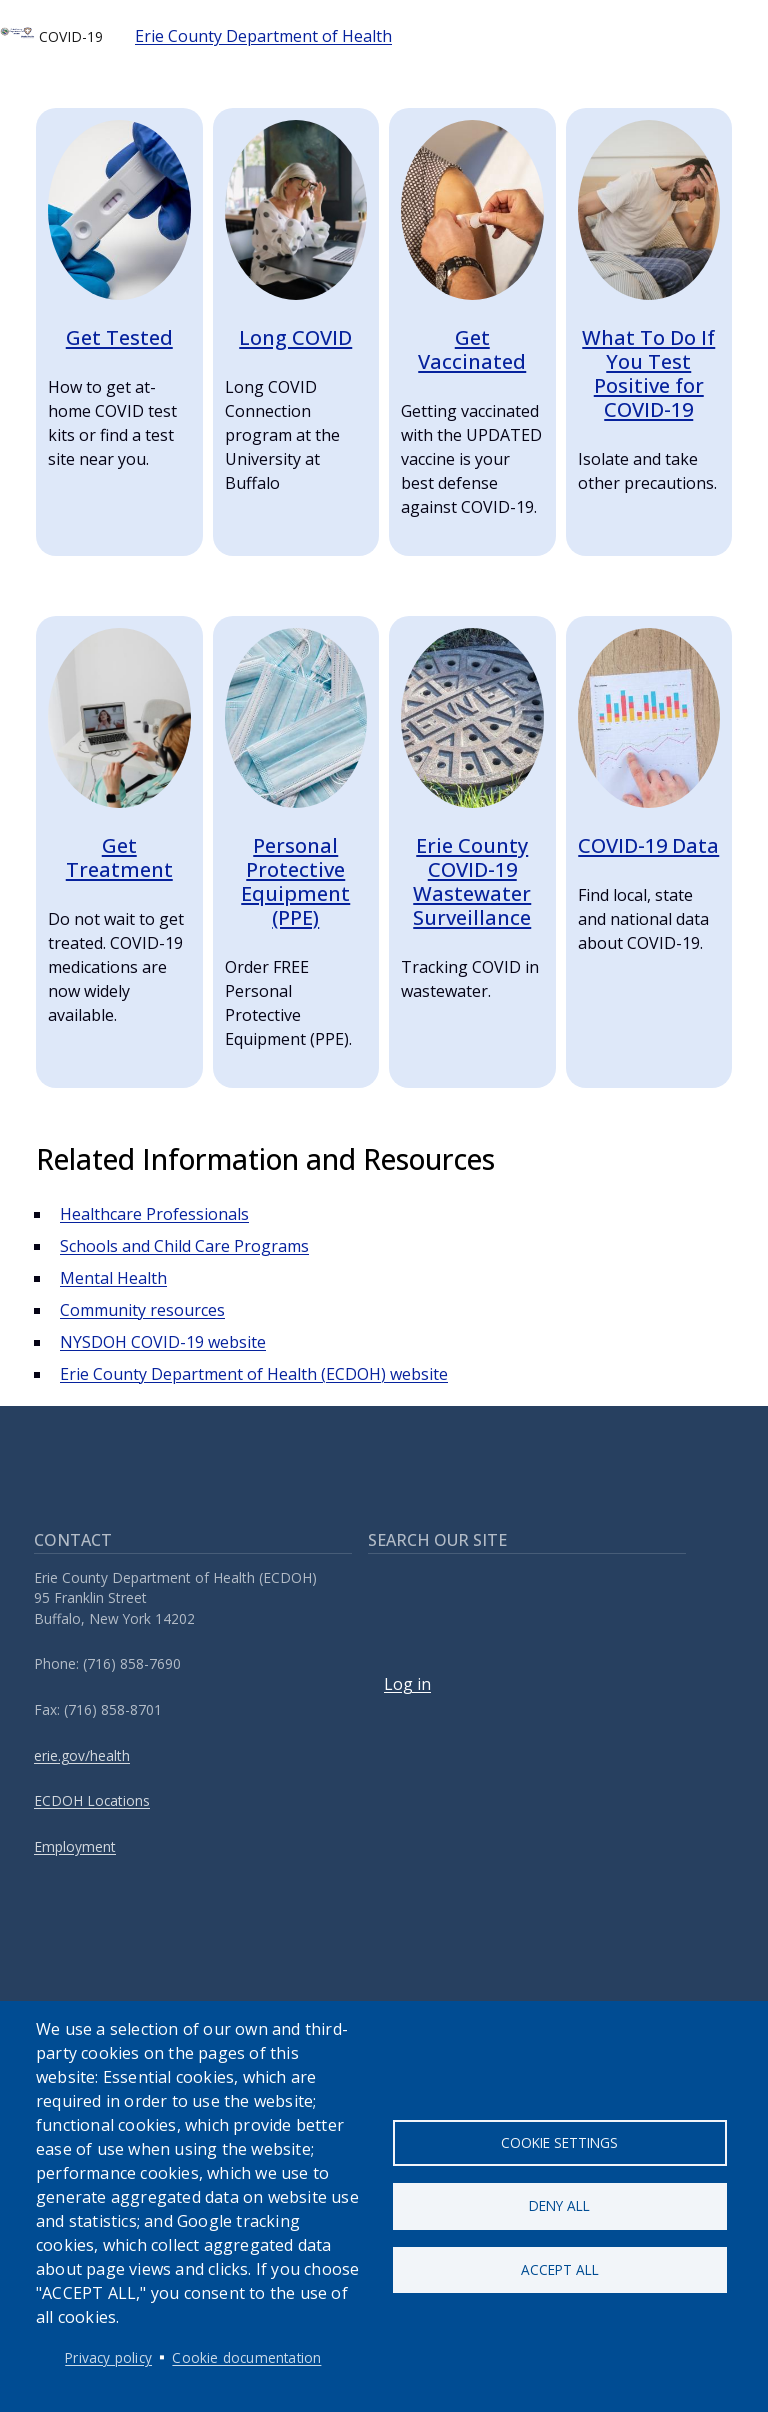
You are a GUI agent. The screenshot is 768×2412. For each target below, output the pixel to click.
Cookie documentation (246, 2357)
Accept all (560, 2270)
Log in (407, 1684)
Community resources (142, 1310)
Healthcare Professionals (154, 1214)
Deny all (559, 2205)
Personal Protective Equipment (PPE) (295, 881)
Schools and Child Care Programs (184, 1246)
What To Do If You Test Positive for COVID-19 (648, 373)
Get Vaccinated (472, 349)
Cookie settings (559, 2140)
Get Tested (119, 337)
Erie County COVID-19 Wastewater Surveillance (472, 881)
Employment (75, 1846)
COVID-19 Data (648, 845)
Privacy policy (108, 2357)
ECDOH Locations (92, 1800)
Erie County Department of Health (263, 36)
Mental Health (113, 1278)
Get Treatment (119, 857)
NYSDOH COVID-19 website (163, 1342)
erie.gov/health (82, 1755)
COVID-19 (51, 36)
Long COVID (295, 337)
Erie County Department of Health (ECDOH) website (254, 1374)
